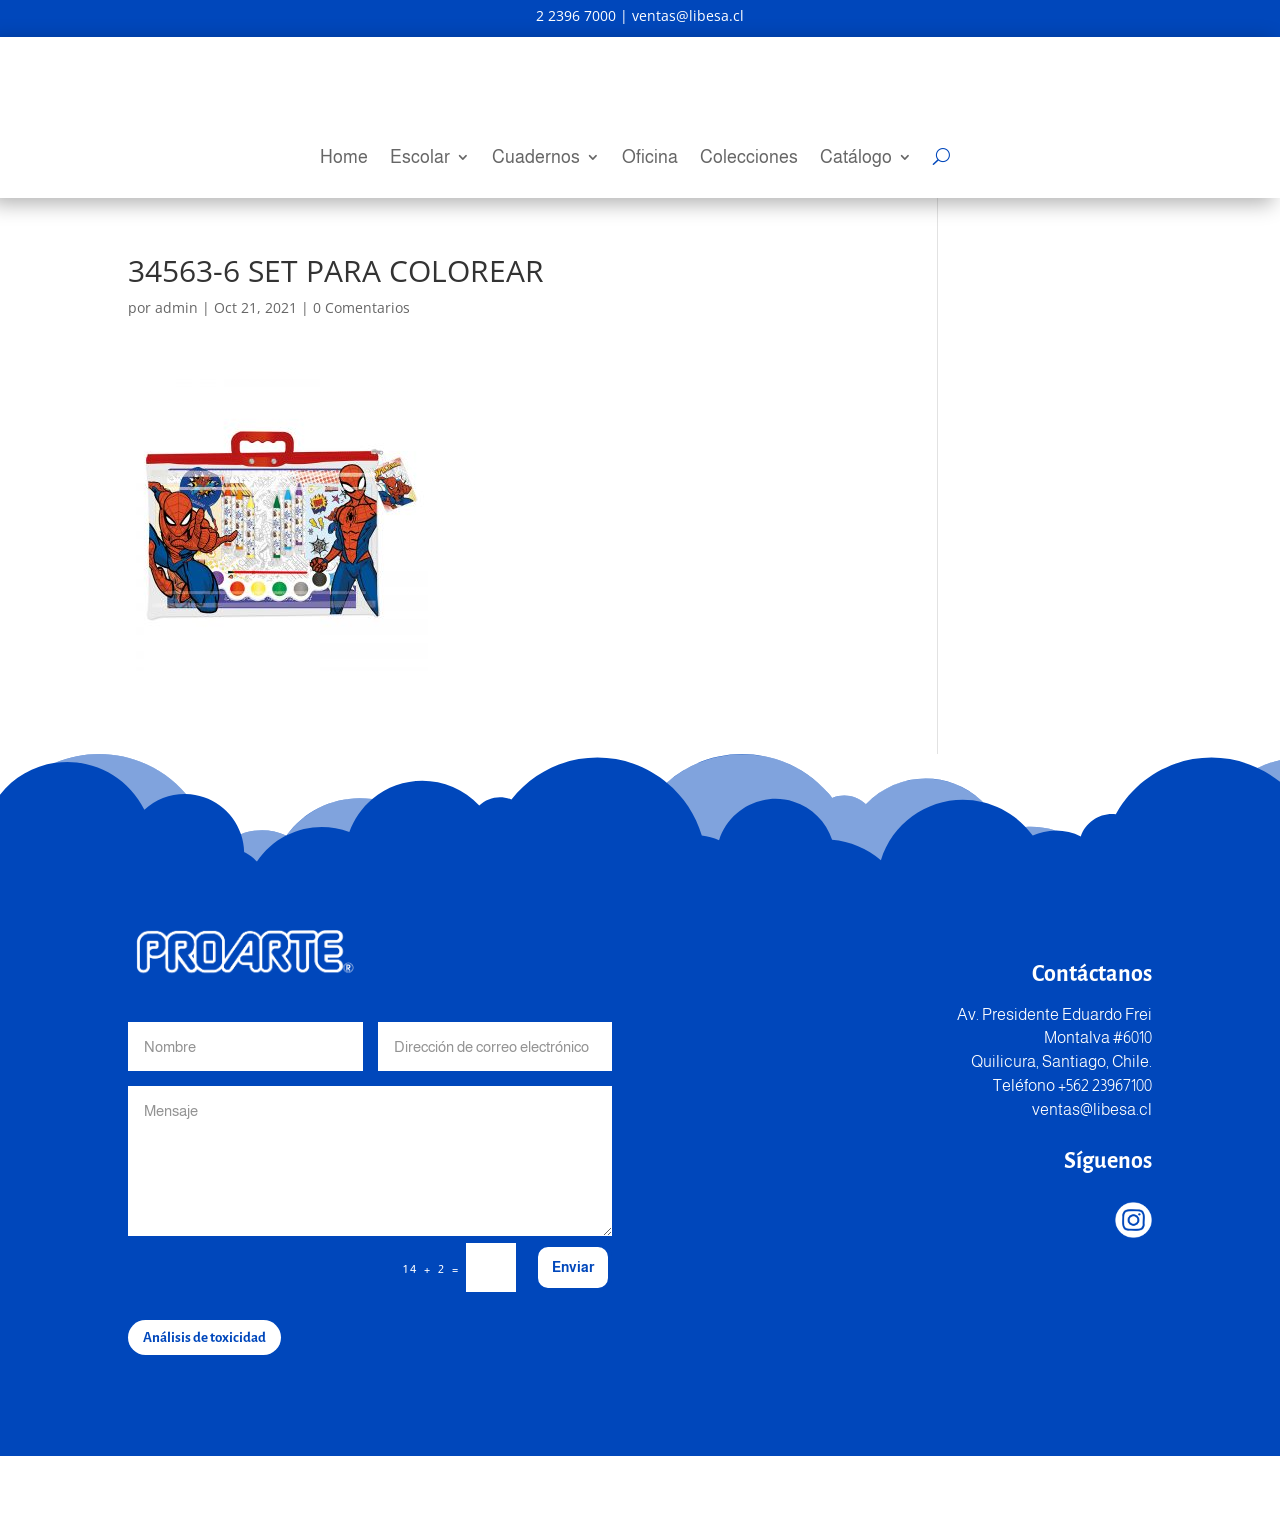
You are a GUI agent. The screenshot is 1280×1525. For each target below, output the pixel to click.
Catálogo (856, 158)
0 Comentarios (361, 376)
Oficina (650, 158)
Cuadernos (536, 158)
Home (344, 158)
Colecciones (749, 158)
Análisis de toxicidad (204, 1406)
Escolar (420, 158)
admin (176, 376)
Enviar (573, 1336)
